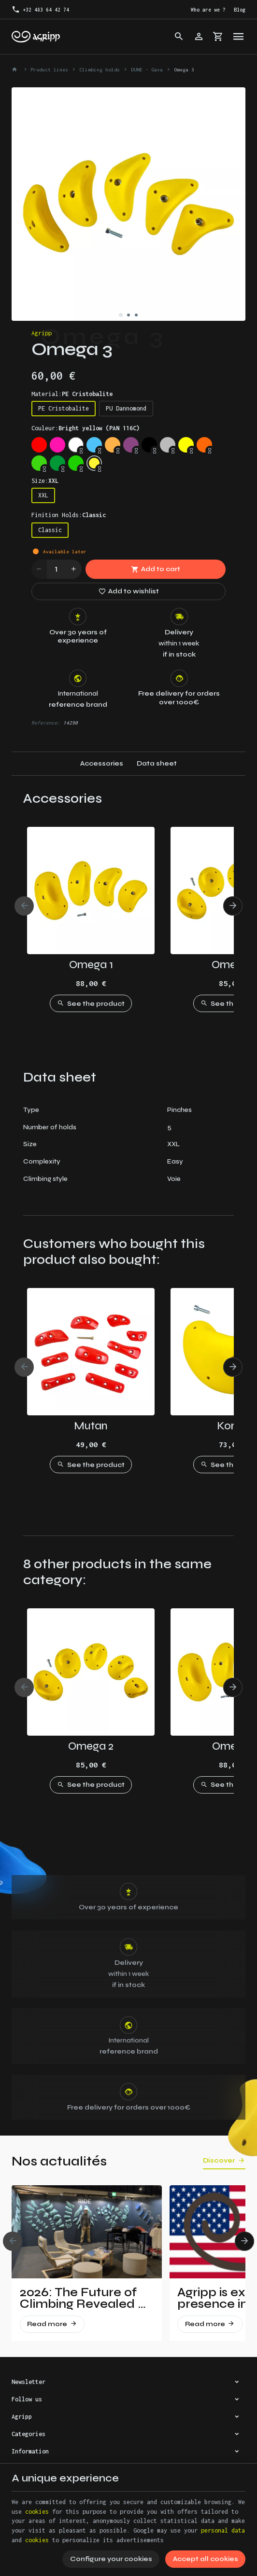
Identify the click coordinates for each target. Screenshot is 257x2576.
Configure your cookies (111, 2559)
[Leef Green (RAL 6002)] (57, 463)
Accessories (101, 763)
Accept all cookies (205, 2559)
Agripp (41, 333)
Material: (72, 393)
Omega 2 (91, 1746)
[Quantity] (56, 569)
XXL (43, 495)
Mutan (91, 1425)
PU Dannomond (126, 408)
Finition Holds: (68, 515)
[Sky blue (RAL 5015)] (94, 444)
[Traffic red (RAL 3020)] (39, 444)
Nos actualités (59, 2161)
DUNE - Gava (147, 69)
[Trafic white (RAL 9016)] (76, 444)
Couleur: (85, 428)
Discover (219, 2161)
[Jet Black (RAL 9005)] (149, 444)
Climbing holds (99, 69)
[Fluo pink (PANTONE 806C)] (57, 444)
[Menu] (238, 36)
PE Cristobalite (63, 408)
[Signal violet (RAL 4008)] (131, 444)
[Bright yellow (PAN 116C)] (94, 463)
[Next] (233, 906)
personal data (223, 2530)
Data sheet (157, 763)
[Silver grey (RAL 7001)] (167, 444)
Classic (50, 530)
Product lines (49, 69)
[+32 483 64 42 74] (40, 9)
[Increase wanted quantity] (74, 569)
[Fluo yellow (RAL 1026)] (186, 444)
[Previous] (24, 906)
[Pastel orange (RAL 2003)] (112, 444)
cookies (37, 2511)
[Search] (179, 36)
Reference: (45, 723)
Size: (44, 480)
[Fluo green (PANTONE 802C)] (39, 463)
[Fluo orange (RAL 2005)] (204, 444)
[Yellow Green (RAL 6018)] (76, 463)
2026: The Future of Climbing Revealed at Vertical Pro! (85, 2298)
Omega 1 (91, 964)
